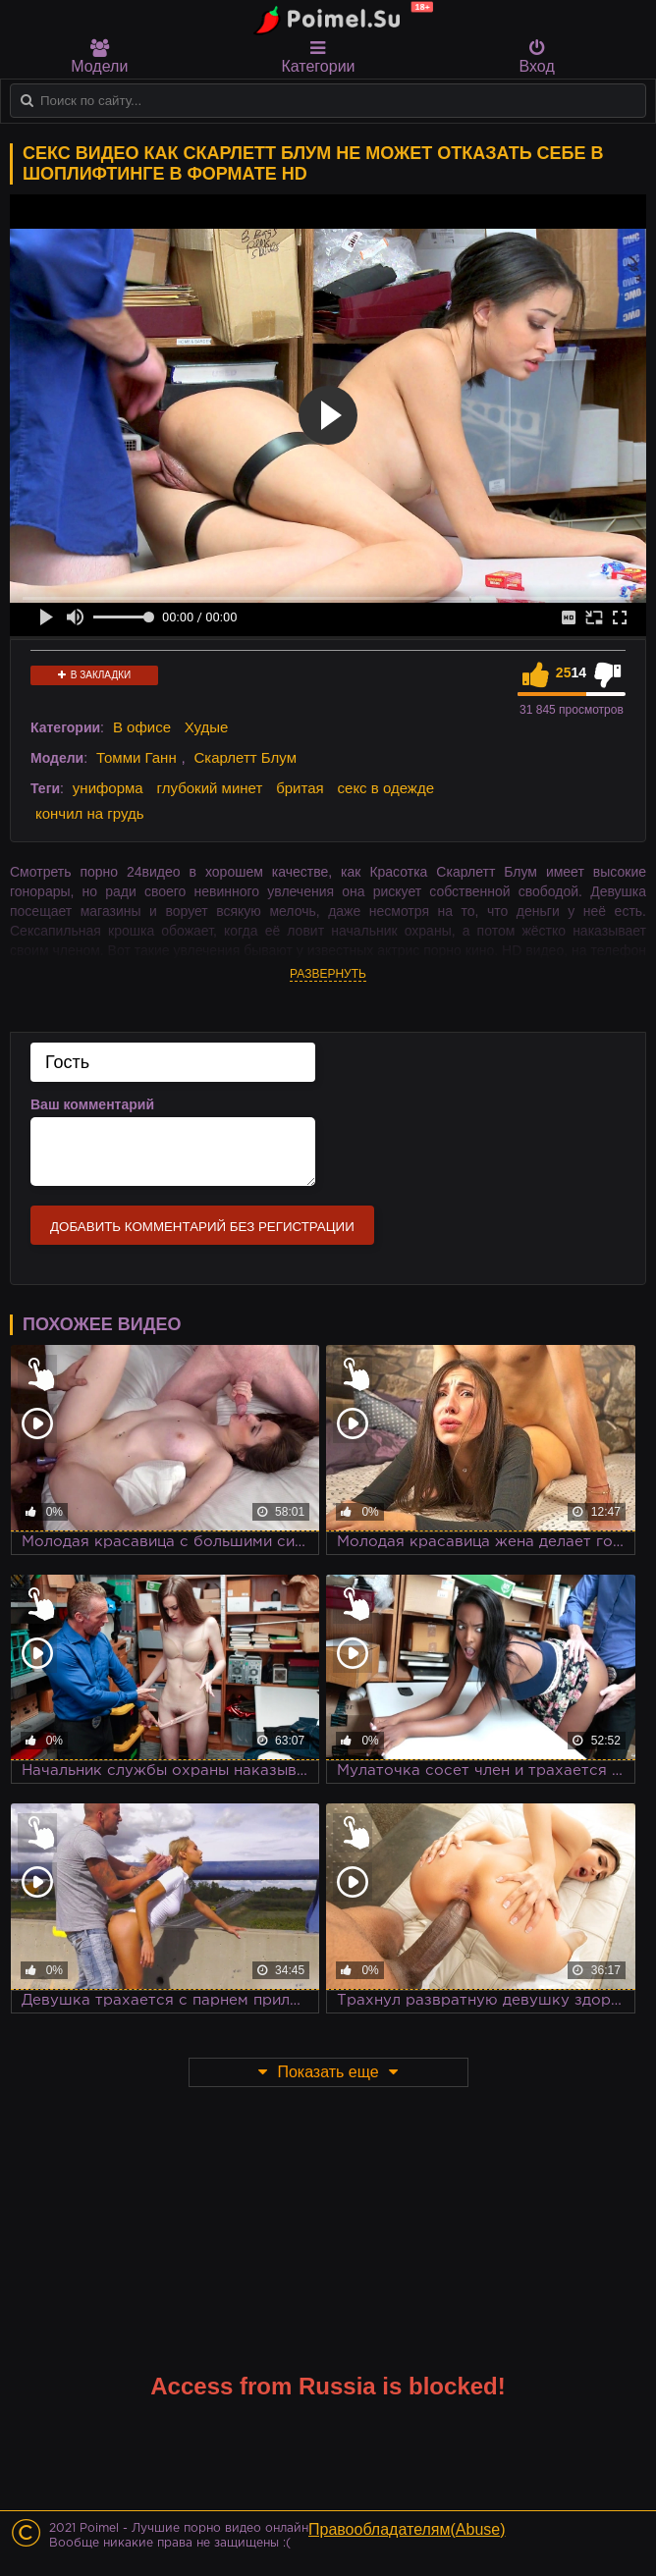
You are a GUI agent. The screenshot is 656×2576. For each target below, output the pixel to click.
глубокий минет (210, 787)
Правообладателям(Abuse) (407, 2529)
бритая (299, 787)
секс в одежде (386, 787)
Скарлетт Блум (244, 757)
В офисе (142, 727)
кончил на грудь (89, 813)
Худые (207, 727)
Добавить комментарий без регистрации (202, 1226)
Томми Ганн (136, 757)
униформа (108, 787)
